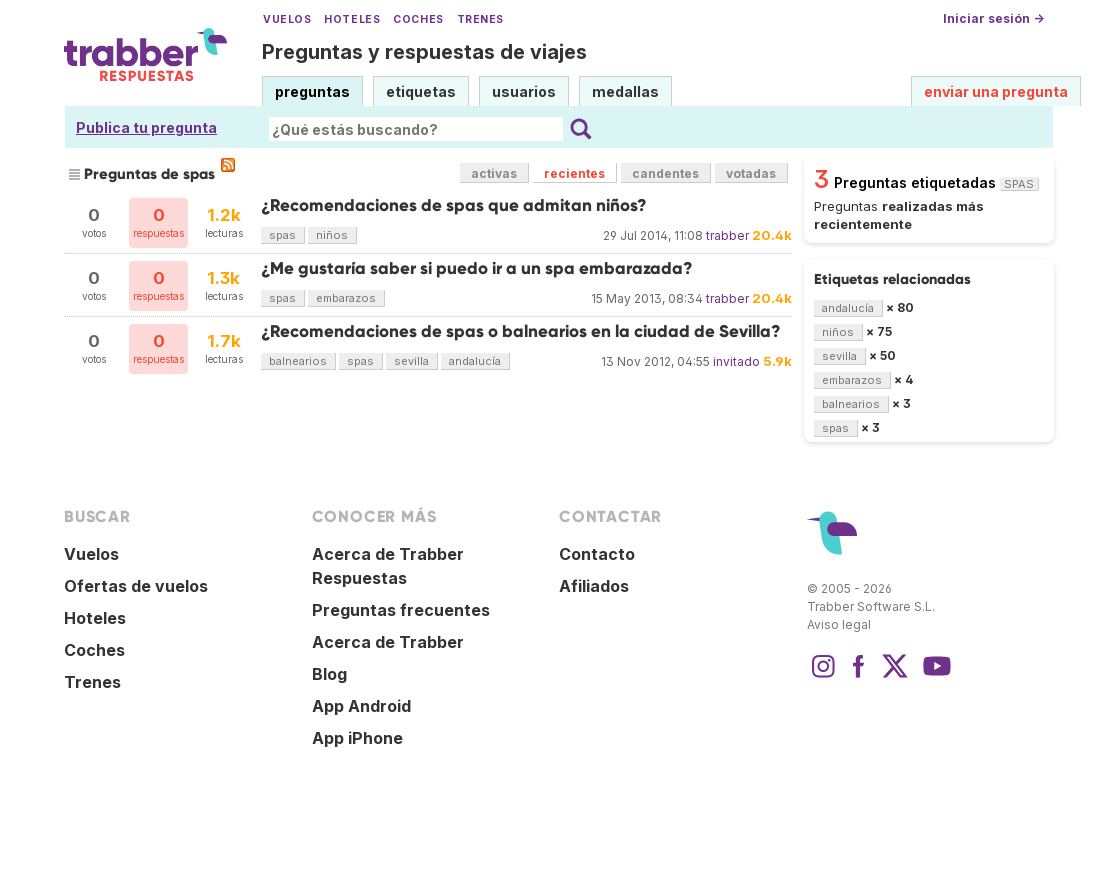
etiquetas (421, 91)
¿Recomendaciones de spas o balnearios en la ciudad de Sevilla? (521, 331)
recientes (574, 173)
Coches (418, 19)
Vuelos (287, 19)
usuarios (524, 91)
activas (494, 173)
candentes (665, 173)
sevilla (411, 361)
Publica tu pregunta (146, 127)
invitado (736, 361)
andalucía (475, 361)
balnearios (298, 361)
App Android (361, 706)
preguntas (312, 91)
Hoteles (352, 19)
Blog (329, 674)
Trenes (480, 19)
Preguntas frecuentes (401, 610)
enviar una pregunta (996, 91)
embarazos (346, 298)
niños (332, 235)
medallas (625, 91)
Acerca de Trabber (388, 642)
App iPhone (357, 738)
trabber (727, 235)
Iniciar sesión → (993, 18)
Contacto (597, 554)
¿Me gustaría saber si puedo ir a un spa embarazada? (477, 268)
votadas (751, 173)
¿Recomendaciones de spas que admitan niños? (454, 205)
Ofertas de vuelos (136, 586)
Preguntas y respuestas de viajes (424, 52)
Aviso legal (839, 624)
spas (282, 235)
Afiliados (594, 586)
